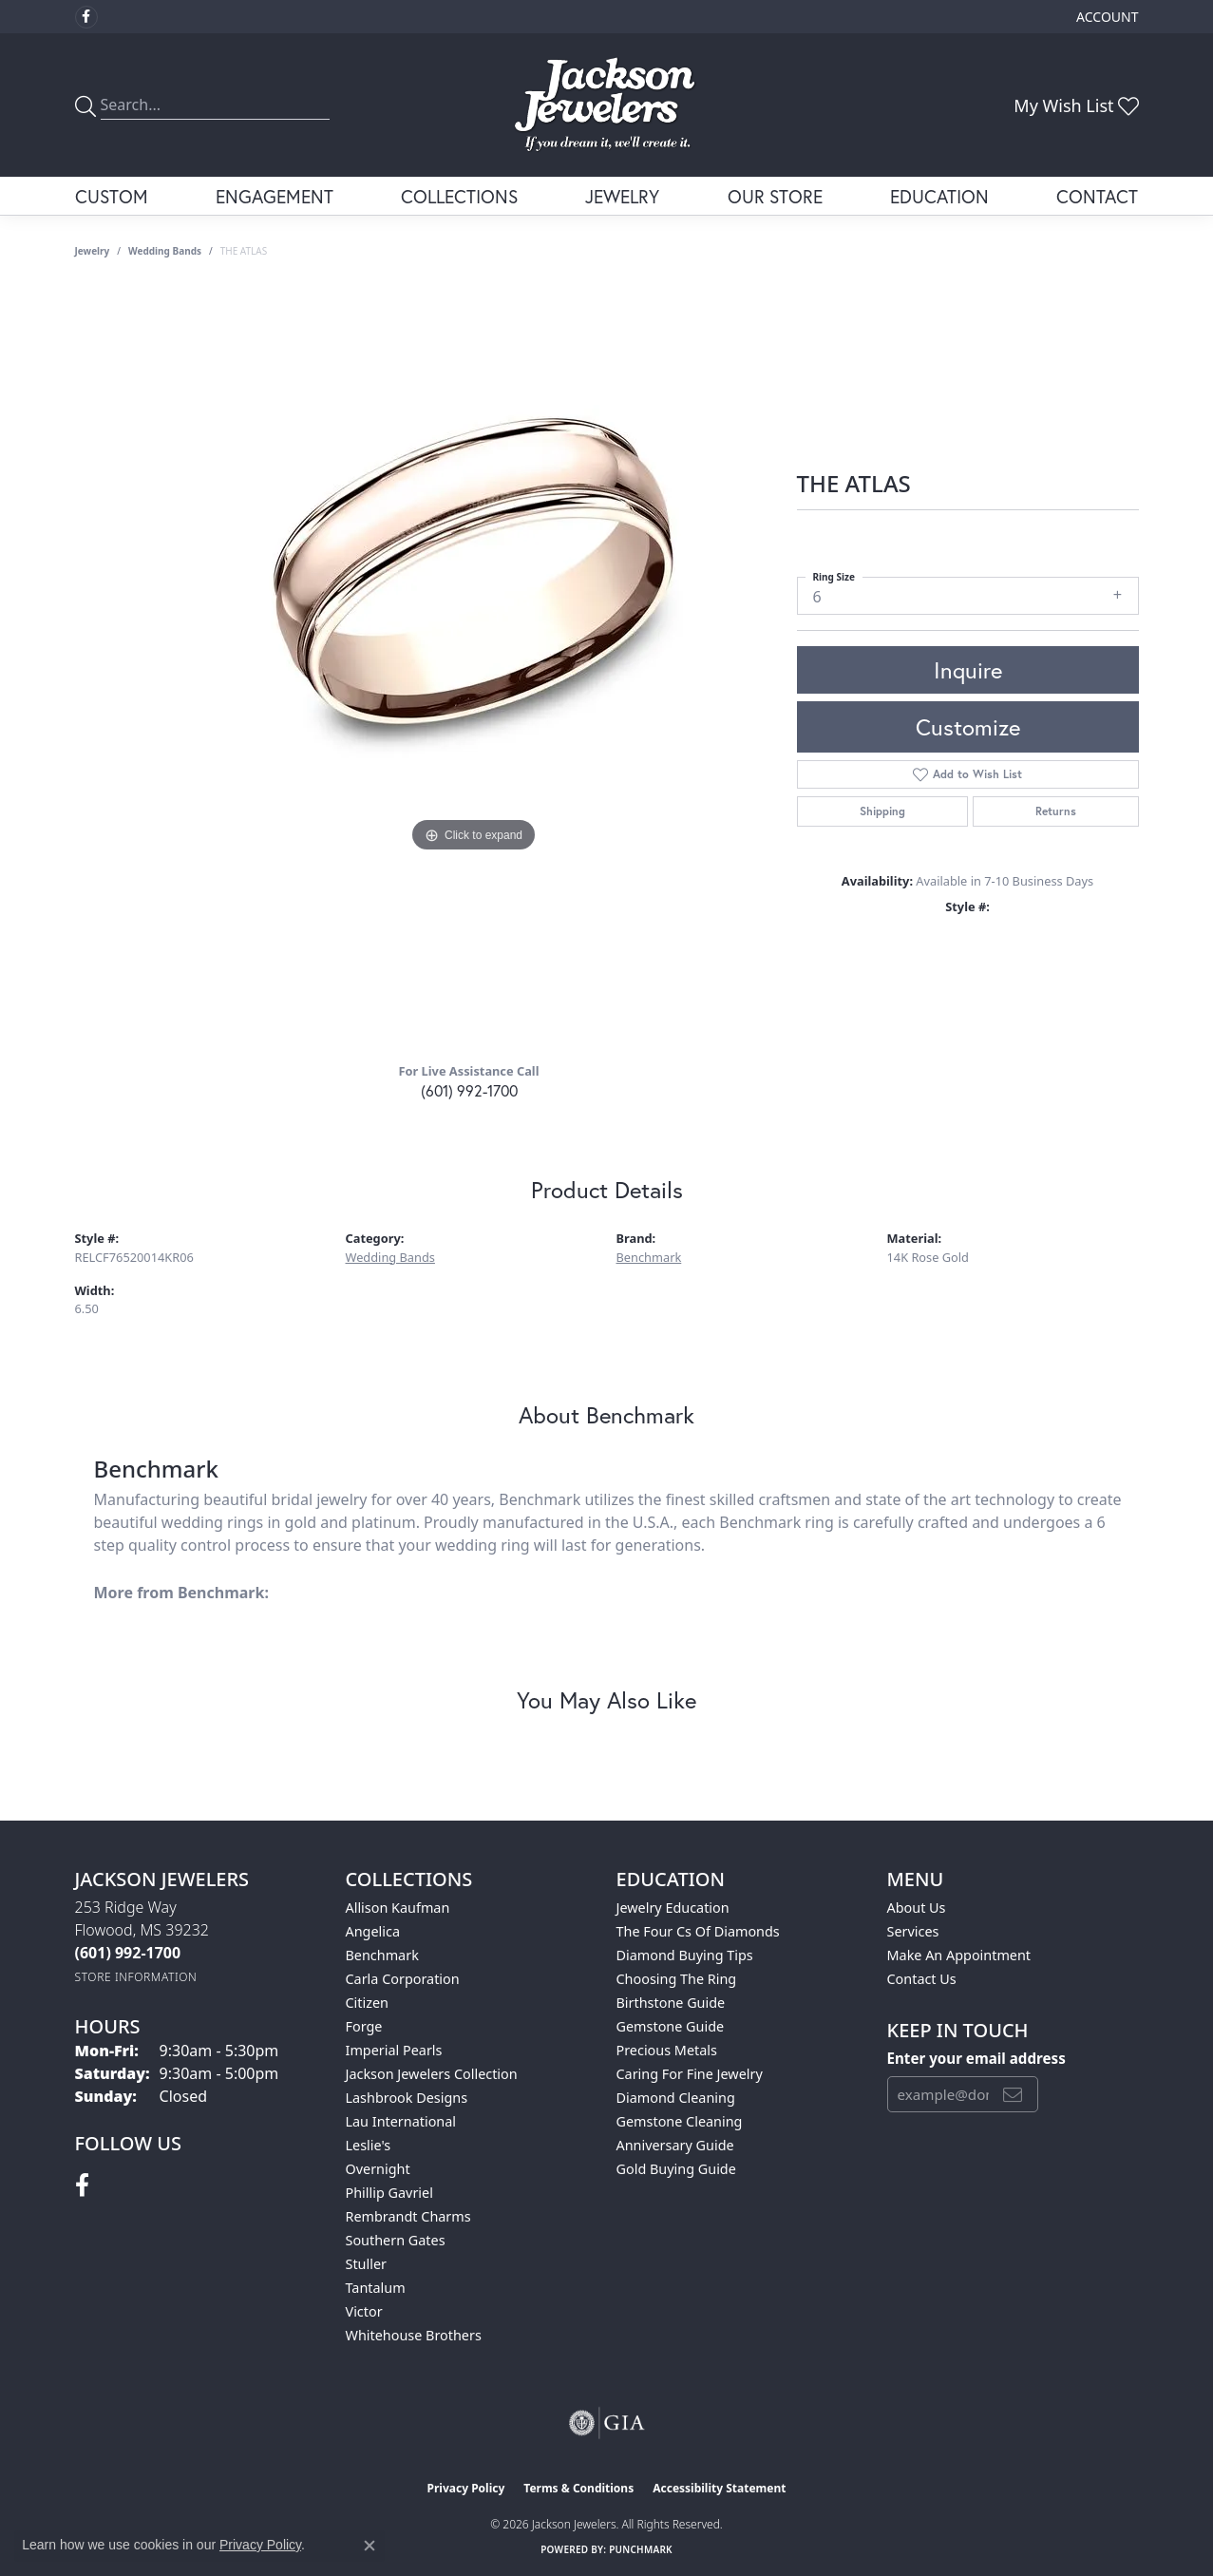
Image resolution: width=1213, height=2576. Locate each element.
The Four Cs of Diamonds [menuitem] (698, 1931)
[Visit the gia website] (607, 2423)
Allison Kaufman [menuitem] (398, 1908)
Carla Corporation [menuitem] (403, 1979)
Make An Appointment (959, 1955)
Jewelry (622, 196)
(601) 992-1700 (469, 1090)
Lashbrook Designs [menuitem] (407, 2098)
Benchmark (649, 1257)
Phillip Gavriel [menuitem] (389, 2193)
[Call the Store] (128, 1952)
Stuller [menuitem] (366, 2264)
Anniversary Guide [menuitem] (675, 2145)
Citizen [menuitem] (367, 2003)
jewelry (92, 251)
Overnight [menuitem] (378, 2169)
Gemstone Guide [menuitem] (670, 2026)
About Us (916, 1908)
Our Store (775, 196)
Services (913, 1931)
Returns (1055, 811)
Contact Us (922, 1979)
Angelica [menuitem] (373, 1931)
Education (939, 196)
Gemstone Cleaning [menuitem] (679, 2121)
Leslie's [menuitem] (368, 2145)
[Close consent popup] (369, 2545)
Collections (459, 196)
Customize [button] (968, 727)
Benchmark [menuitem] (382, 1955)
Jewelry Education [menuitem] (673, 1908)
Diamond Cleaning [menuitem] (675, 2098)
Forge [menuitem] (364, 2026)
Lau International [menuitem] (401, 2121)
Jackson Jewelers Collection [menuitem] (432, 2074)
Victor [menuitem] (364, 2311)
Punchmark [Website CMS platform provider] (641, 2549)
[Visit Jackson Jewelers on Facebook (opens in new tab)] (86, 17)
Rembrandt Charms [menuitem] (408, 2216)
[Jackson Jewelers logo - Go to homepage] (606, 105)
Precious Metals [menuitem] (666, 2050)
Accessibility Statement (719, 2488)
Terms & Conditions (578, 2488)
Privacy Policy (466, 2488)
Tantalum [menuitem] (376, 2288)
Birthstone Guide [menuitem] (671, 2003)
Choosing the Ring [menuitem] (676, 1979)
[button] (1105, 16)
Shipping (882, 811)
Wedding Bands (164, 251)
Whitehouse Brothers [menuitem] (414, 2335)
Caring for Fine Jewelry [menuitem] (689, 2074)
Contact (1097, 196)
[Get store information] (136, 1977)
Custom (111, 196)
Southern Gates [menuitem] (395, 2240)
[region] (474, 667)
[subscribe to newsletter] (1012, 2094)
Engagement (274, 196)
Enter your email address (976, 2058)
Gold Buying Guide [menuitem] (676, 2169)
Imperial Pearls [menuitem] (394, 2050)
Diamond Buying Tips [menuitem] (684, 1955)
